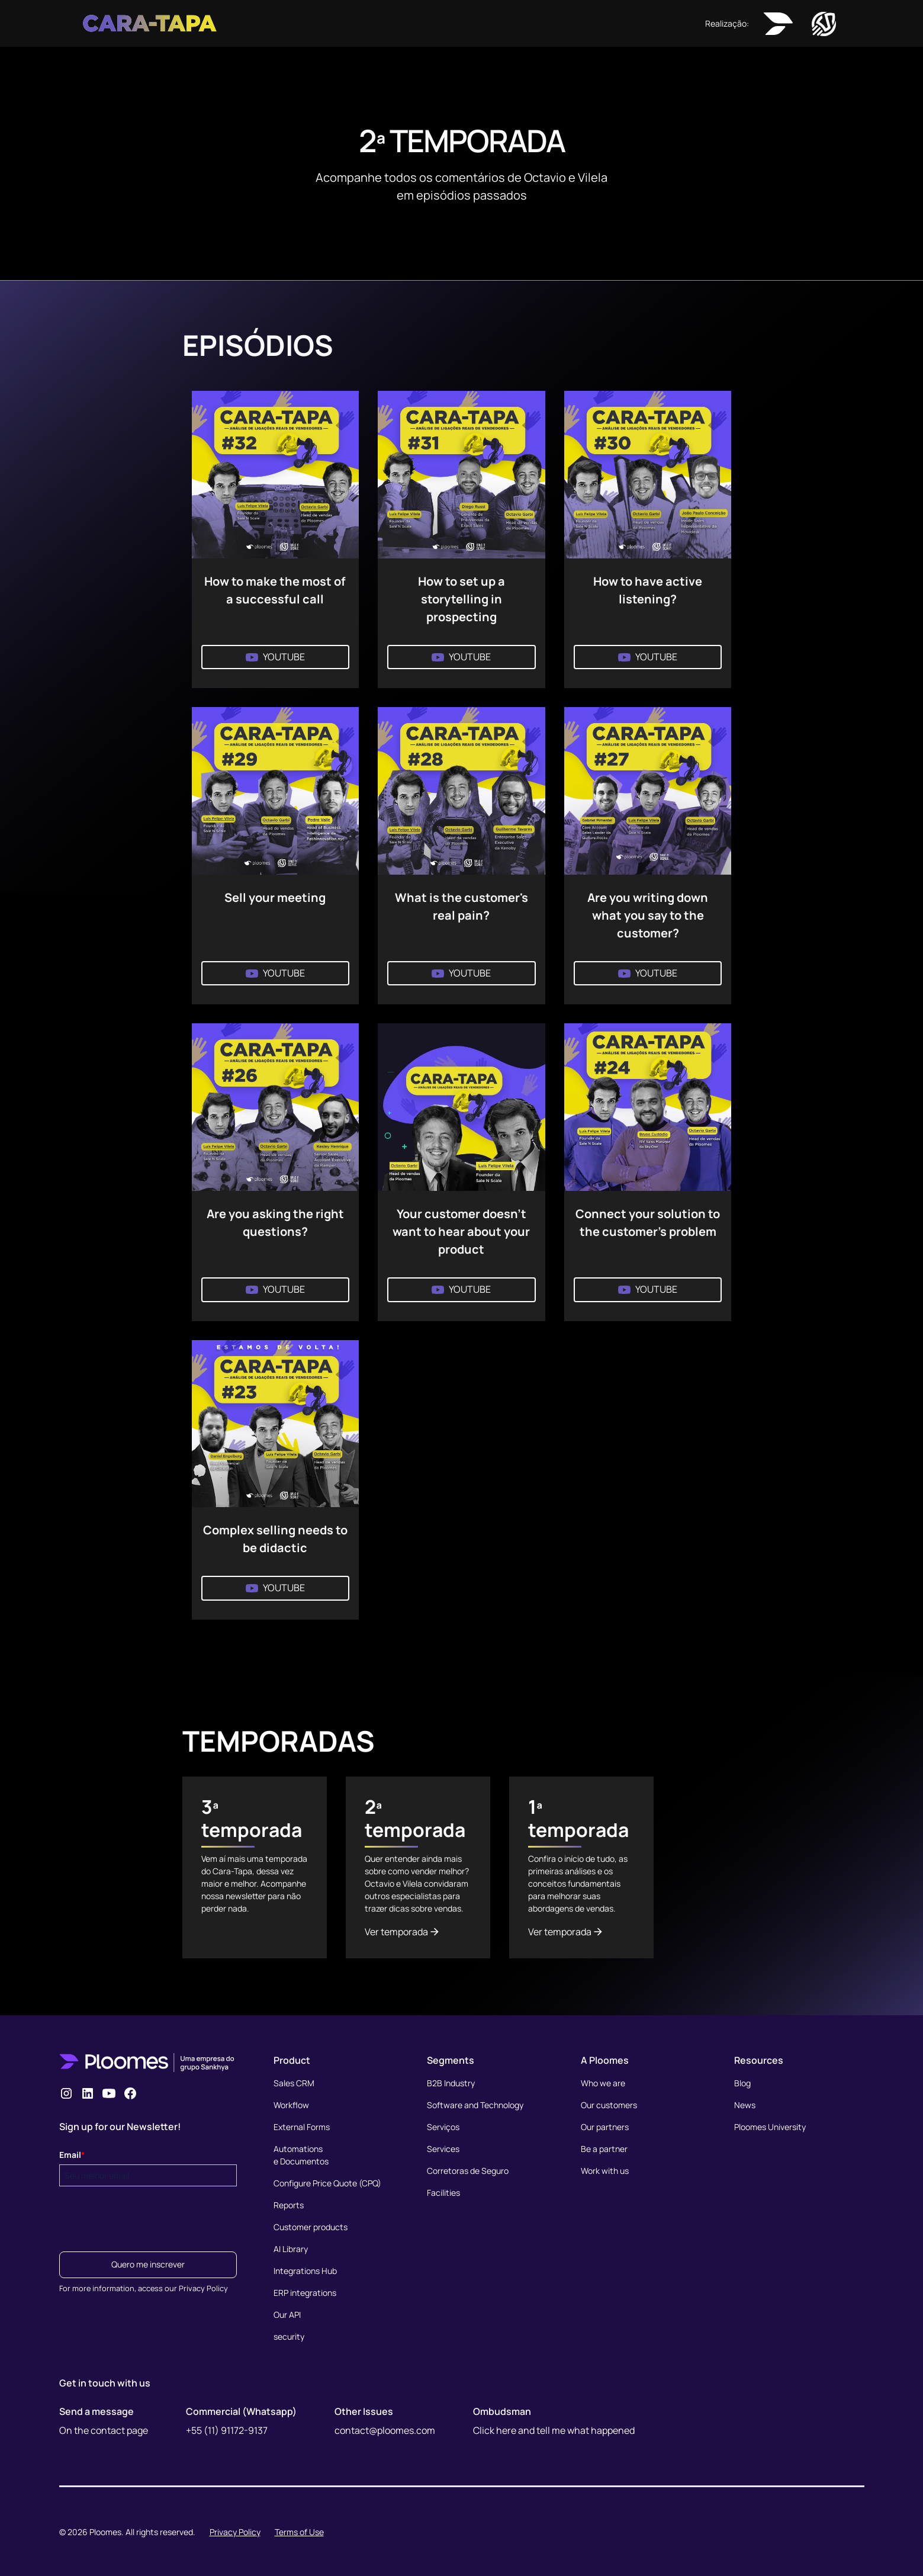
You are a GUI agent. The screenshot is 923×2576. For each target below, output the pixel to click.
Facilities (443, 2192)
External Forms (302, 2126)
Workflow (291, 2105)
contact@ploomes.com (385, 2430)
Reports (289, 2205)
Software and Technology (475, 2105)
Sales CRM (294, 2083)
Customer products (311, 2227)
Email (72, 2154)
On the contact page (103, 2430)
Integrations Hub (305, 2270)
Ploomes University (770, 2126)
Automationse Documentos (301, 2155)
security (289, 2336)
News (744, 2105)
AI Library (291, 2248)
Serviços (443, 2126)
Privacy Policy (235, 2532)
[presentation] (149, 2215)
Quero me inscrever (148, 2264)
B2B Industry (451, 2083)
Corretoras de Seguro (468, 2170)
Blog (742, 2083)
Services (443, 2148)
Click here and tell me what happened (554, 2430)
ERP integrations (305, 2292)
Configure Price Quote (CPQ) (327, 2183)
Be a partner (604, 2148)
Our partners (605, 2126)
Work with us (605, 2170)
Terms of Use (299, 2532)
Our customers (609, 2105)
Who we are (603, 2083)
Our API (287, 2314)
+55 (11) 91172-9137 (227, 2430)
